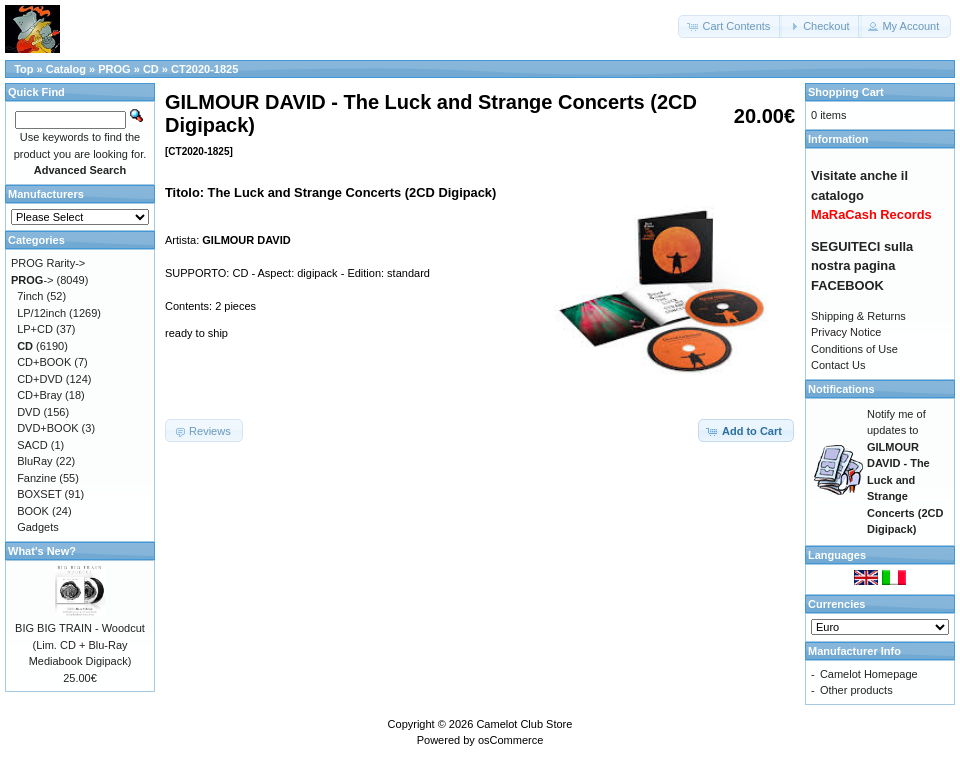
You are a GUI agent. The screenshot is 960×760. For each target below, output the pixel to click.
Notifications (841, 389)
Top (23, 69)
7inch (30, 296)
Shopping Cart (846, 92)
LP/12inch (41, 313)
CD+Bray (39, 395)
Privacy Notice (846, 332)
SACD (32, 445)
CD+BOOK (44, 362)
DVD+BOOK (47, 428)
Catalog (66, 69)
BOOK (33, 511)
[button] (730, 26)
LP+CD (35, 329)
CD (151, 69)
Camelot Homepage (869, 674)
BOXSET (39, 494)
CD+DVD (40, 379)
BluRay (34, 461)
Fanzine (36, 478)
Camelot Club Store (524, 724)
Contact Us (838, 365)
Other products (856, 690)
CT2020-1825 (204, 69)
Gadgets (38, 527)
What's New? (42, 551)
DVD (28, 412)
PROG (114, 69)
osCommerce (510, 740)
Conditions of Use (854, 349)
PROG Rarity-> (48, 263)
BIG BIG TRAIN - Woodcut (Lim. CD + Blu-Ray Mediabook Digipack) (80, 644)
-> (32, 280)
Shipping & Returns (858, 316)
